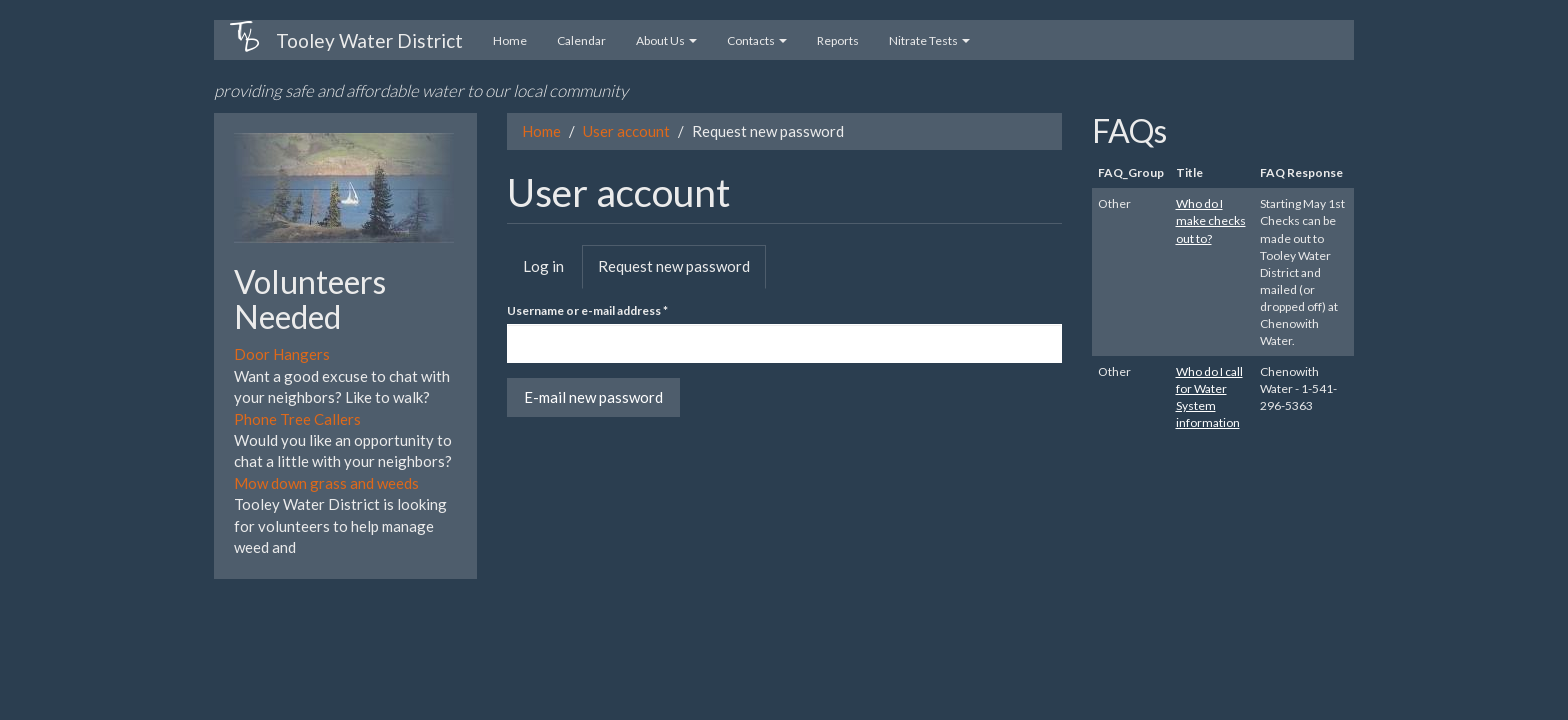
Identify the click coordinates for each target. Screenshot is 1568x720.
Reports (838, 40)
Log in (543, 266)
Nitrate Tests (929, 40)
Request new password (682, 272)
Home (510, 40)
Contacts (757, 40)
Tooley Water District (369, 40)
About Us (666, 40)
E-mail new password (593, 397)
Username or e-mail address (587, 310)
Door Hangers (282, 354)
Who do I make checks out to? (1211, 220)
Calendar (581, 40)
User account (626, 131)
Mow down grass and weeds (326, 483)
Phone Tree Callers (297, 419)
